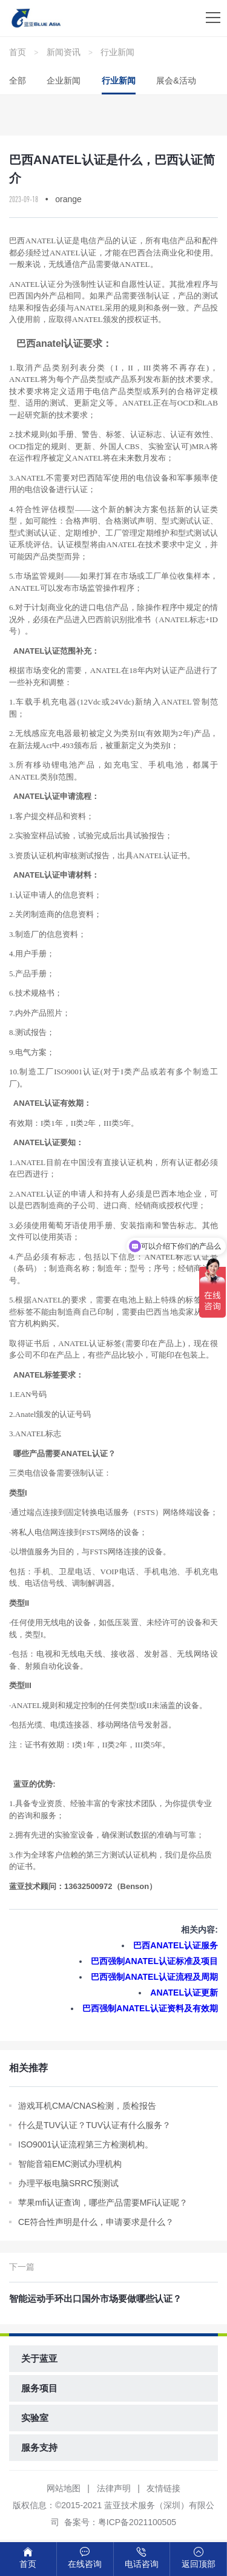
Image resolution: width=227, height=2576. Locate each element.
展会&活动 (176, 80)
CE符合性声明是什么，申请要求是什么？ (96, 2222)
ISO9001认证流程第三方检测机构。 (85, 2144)
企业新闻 (64, 80)
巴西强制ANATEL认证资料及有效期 (150, 2008)
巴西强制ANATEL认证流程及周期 (154, 1977)
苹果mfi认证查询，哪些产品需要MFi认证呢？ (103, 2202)
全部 (17, 80)
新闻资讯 (64, 52)
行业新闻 (117, 52)
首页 (17, 52)
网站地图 (64, 2488)
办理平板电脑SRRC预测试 (68, 2183)
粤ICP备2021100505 (137, 2522)
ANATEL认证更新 (184, 1992)
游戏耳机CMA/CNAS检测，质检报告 (87, 2106)
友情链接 (163, 2488)
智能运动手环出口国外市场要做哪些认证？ (95, 2298)
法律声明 (114, 2488)
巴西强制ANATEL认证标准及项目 (154, 1961)
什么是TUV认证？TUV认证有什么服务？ (94, 2125)
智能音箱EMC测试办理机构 (70, 2164)
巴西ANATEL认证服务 (175, 1945)
